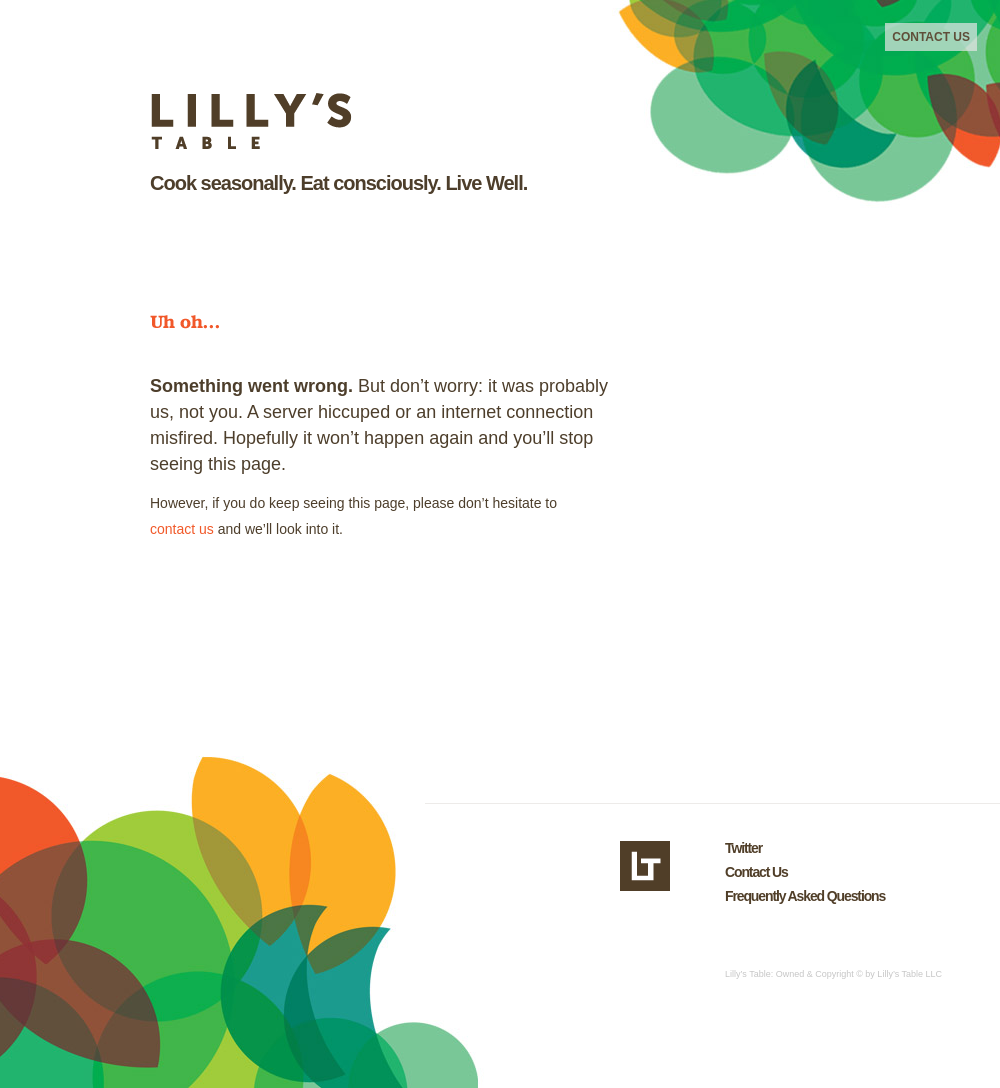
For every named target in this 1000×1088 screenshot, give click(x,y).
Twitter (743, 848)
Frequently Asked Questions (805, 896)
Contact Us (931, 37)
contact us (182, 529)
